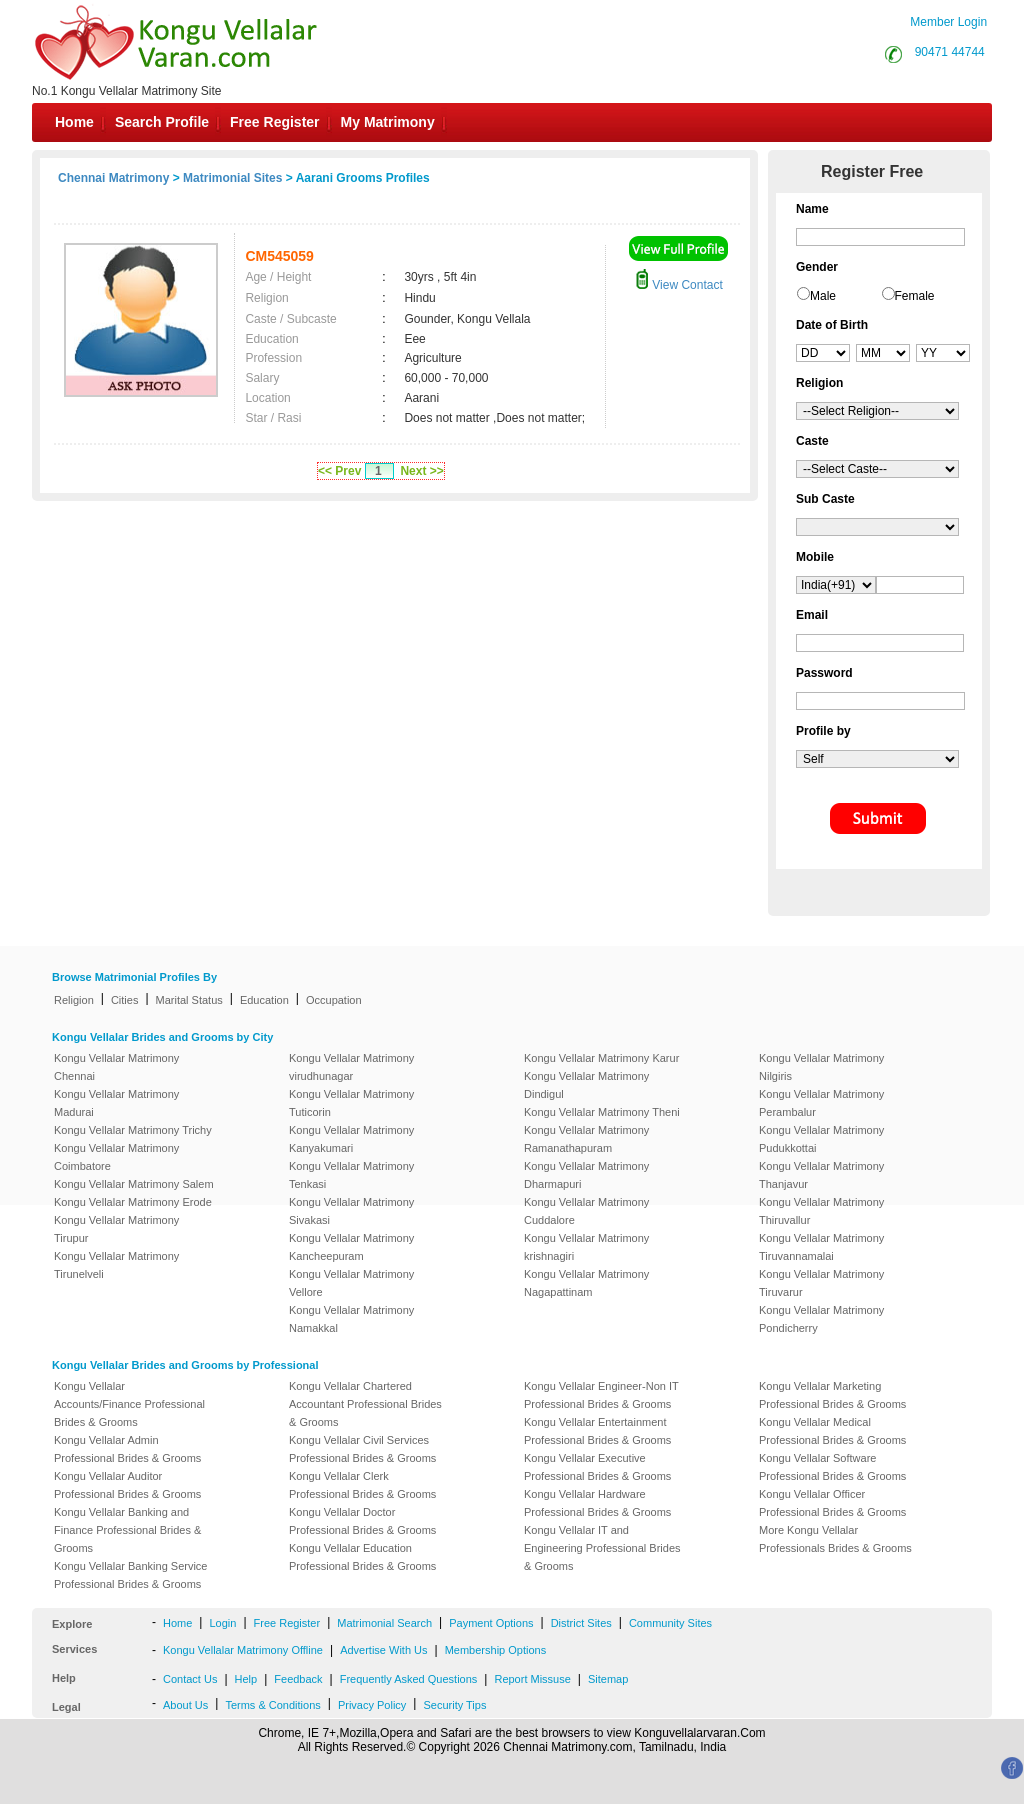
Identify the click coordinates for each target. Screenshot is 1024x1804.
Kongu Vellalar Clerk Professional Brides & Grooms (362, 1485)
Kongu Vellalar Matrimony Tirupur (116, 1229)
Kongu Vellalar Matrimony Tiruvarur (821, 1283)
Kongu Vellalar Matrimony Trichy (133, 1130)
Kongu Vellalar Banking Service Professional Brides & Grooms (130, 1575)
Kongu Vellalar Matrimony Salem (134, 1184)
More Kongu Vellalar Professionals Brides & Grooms (835, 1539)
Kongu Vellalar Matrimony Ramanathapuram (586, 1139)
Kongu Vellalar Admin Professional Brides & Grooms (127, 1449)
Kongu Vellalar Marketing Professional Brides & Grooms (832, 1395)
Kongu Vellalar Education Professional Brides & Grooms (362, 1557)
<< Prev (339, 471)
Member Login (948, 22)
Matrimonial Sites (232, 178)
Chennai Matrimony (113, 178)
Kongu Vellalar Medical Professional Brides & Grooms (832, 1431)
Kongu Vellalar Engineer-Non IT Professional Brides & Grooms (601, 1395)
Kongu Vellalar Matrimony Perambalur (821, 1103)
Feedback (298, 1679)
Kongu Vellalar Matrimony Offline (243, 1650)
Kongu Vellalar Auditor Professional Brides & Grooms (127, 1485)
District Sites (581, 1623)
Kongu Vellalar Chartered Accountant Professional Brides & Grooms (365, 1404)
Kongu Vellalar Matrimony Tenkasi (351, 1175)
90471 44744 (950, 52)
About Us (185, 1705)
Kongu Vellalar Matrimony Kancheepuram (351, 1247)
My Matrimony (388, 122)
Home (74, 122)
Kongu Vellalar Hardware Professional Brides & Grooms (597, 1503)
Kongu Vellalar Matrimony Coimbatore (116, 1157)
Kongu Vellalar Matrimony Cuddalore (586, 1211)
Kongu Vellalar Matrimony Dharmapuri (586, 1175)
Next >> (421, 471)
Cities (125, 1000)
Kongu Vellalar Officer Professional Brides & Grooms (832, 1503)
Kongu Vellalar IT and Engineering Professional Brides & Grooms (602, 1548)
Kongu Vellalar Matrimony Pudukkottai (821, 1139)
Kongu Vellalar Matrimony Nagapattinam (586, 1283)
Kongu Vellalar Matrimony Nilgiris (821, 1067)
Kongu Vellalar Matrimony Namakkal (351, 1319)
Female (915, 296)
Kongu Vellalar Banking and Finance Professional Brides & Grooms (127, 1530)
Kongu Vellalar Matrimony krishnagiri (586, 1247)
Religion (74, 1000)
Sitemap (608, 1679)
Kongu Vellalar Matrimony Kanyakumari (351, 1139)
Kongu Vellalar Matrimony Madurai (116, 1103)
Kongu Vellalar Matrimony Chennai (116, 1067)
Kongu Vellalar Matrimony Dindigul (586, 1085)
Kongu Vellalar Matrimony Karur (601, 1058)
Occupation (334, 1000)
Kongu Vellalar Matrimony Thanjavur (821, 1175)
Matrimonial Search (384, 1623)
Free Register (274, 122)
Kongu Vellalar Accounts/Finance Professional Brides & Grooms (129, 1404)
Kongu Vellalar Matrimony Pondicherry (821, 1319)
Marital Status (189, 1000)
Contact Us (190, 1679)
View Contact (679, 285)
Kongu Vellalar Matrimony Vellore (351, 1283)
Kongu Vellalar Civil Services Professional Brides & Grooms (362, 1449)
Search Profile (162, 122)
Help (246, 1679)
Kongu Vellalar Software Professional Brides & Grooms (832, 1467)
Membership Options (496, 1650)
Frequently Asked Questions (409, 1679)
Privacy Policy (372, 1705)
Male (823, 296)
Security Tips (454, 1705)
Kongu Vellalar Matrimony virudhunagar (351, 1067)
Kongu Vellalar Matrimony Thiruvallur (821, 1211)
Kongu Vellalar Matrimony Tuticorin (351, 1103)
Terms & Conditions (272, 1705)
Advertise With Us (383, 1650)
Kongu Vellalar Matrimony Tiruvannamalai (821, 1247)
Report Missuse (532, 1679)
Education (264, 1000)
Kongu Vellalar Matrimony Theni (602, 1112)
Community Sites (670, 1623)
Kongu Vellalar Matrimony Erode (133, 1202)
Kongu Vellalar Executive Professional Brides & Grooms (597, 1467)
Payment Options (491, 1623)
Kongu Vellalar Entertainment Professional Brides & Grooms (597, 1431)
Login (222, 1623)
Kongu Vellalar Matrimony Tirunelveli (116, 1265)
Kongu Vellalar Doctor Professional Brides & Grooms (362, 1521)
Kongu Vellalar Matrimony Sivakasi (351, 1211)
